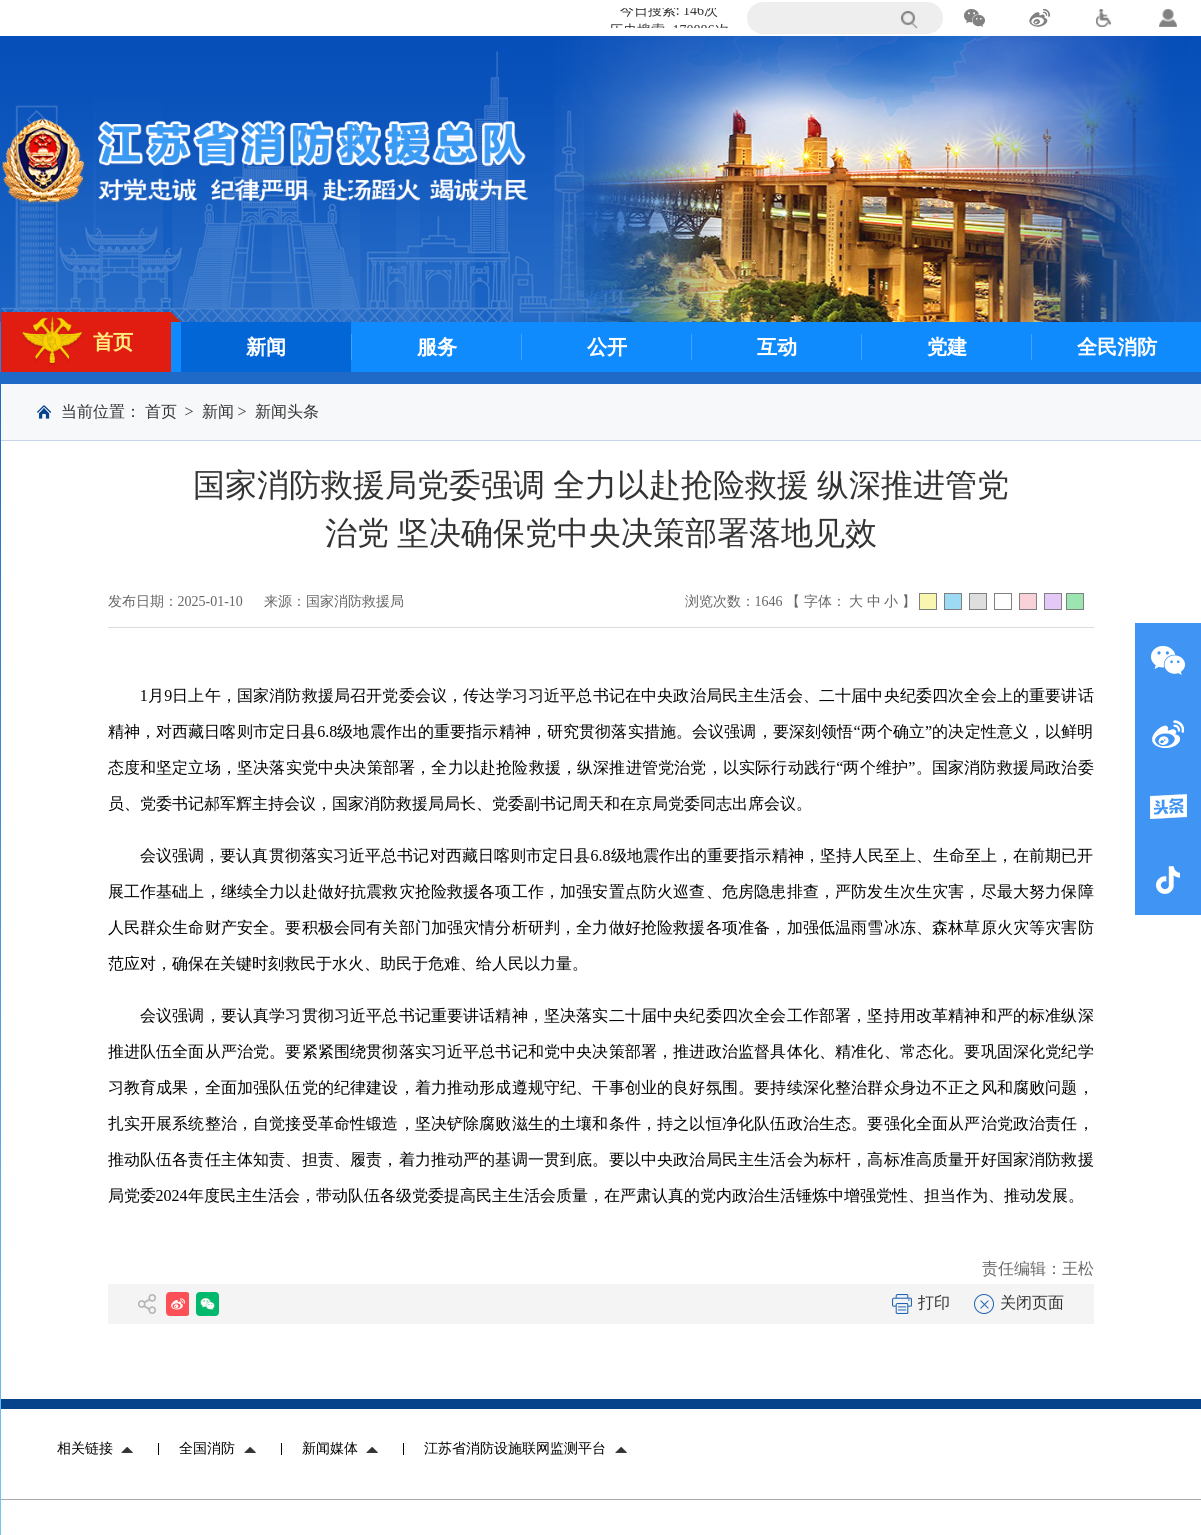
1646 (769, 601)
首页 (161, 411)
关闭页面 (1019, 1302)
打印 (921, 1302)
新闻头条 (287, 411)
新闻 (218, 411)
